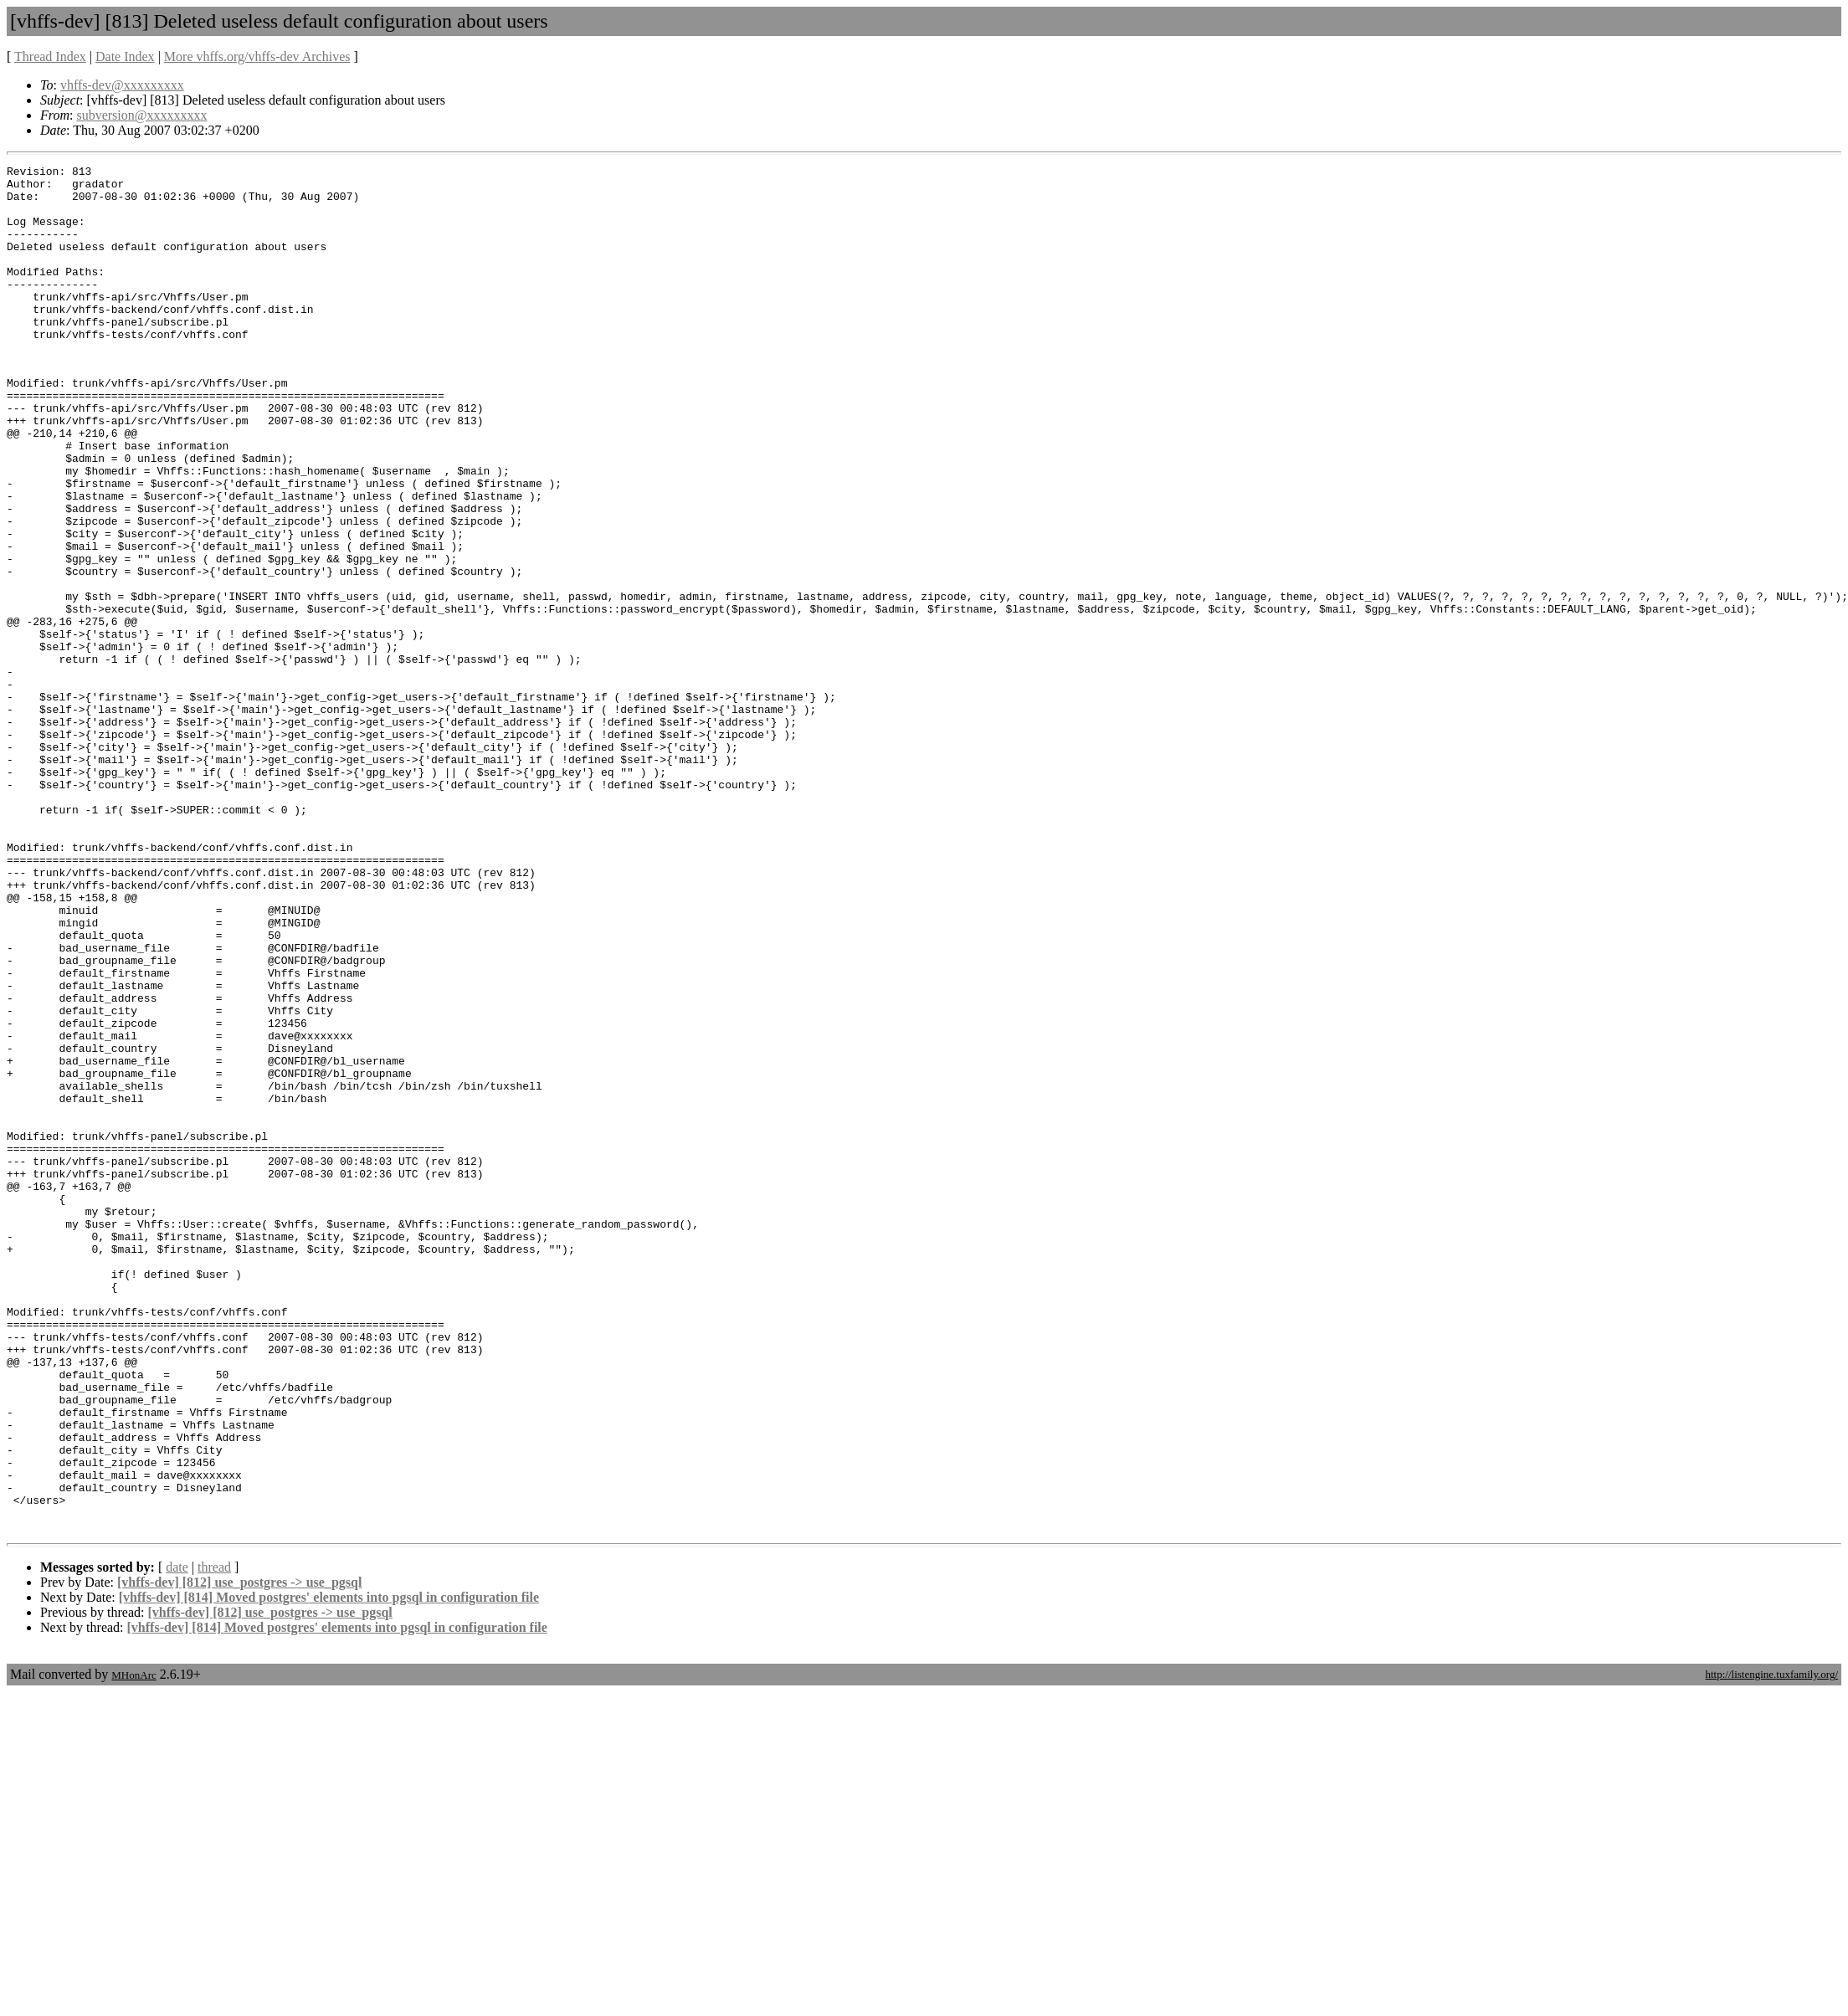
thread (214, 1838)
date (177, 1838)
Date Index (125, 56)
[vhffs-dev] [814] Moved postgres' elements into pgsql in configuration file (329, 1868)
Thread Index (50, 56)
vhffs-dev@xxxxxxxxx (122, 85)
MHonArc (133, 1946)
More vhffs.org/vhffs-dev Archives (257, 56)
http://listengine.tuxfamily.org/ (1771, 1945)
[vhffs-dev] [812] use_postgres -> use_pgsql (239, 1853)
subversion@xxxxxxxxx (141, 115)
